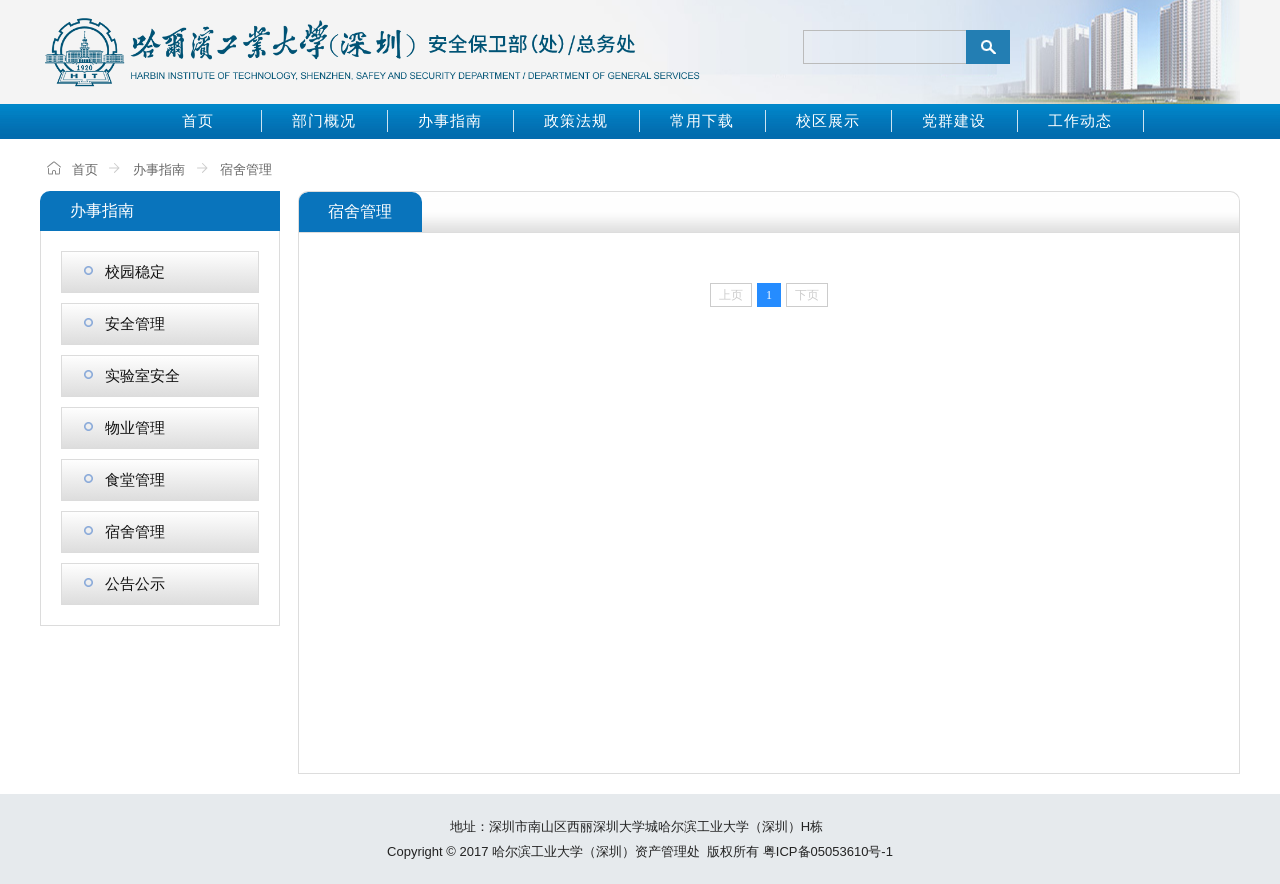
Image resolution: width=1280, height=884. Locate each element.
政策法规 (576, 120)
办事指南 (450, 120)
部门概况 (324, 120)
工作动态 (1080, 120)
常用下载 (702, 120)
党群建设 (954, 120)
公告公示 (124, 583)
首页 (198, 120)
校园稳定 (124, 271)
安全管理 (124, 323)
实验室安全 (132, 375)
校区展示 (828, 120)
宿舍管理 (246, 169)
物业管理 (124, 427)
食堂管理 (124, 479)
